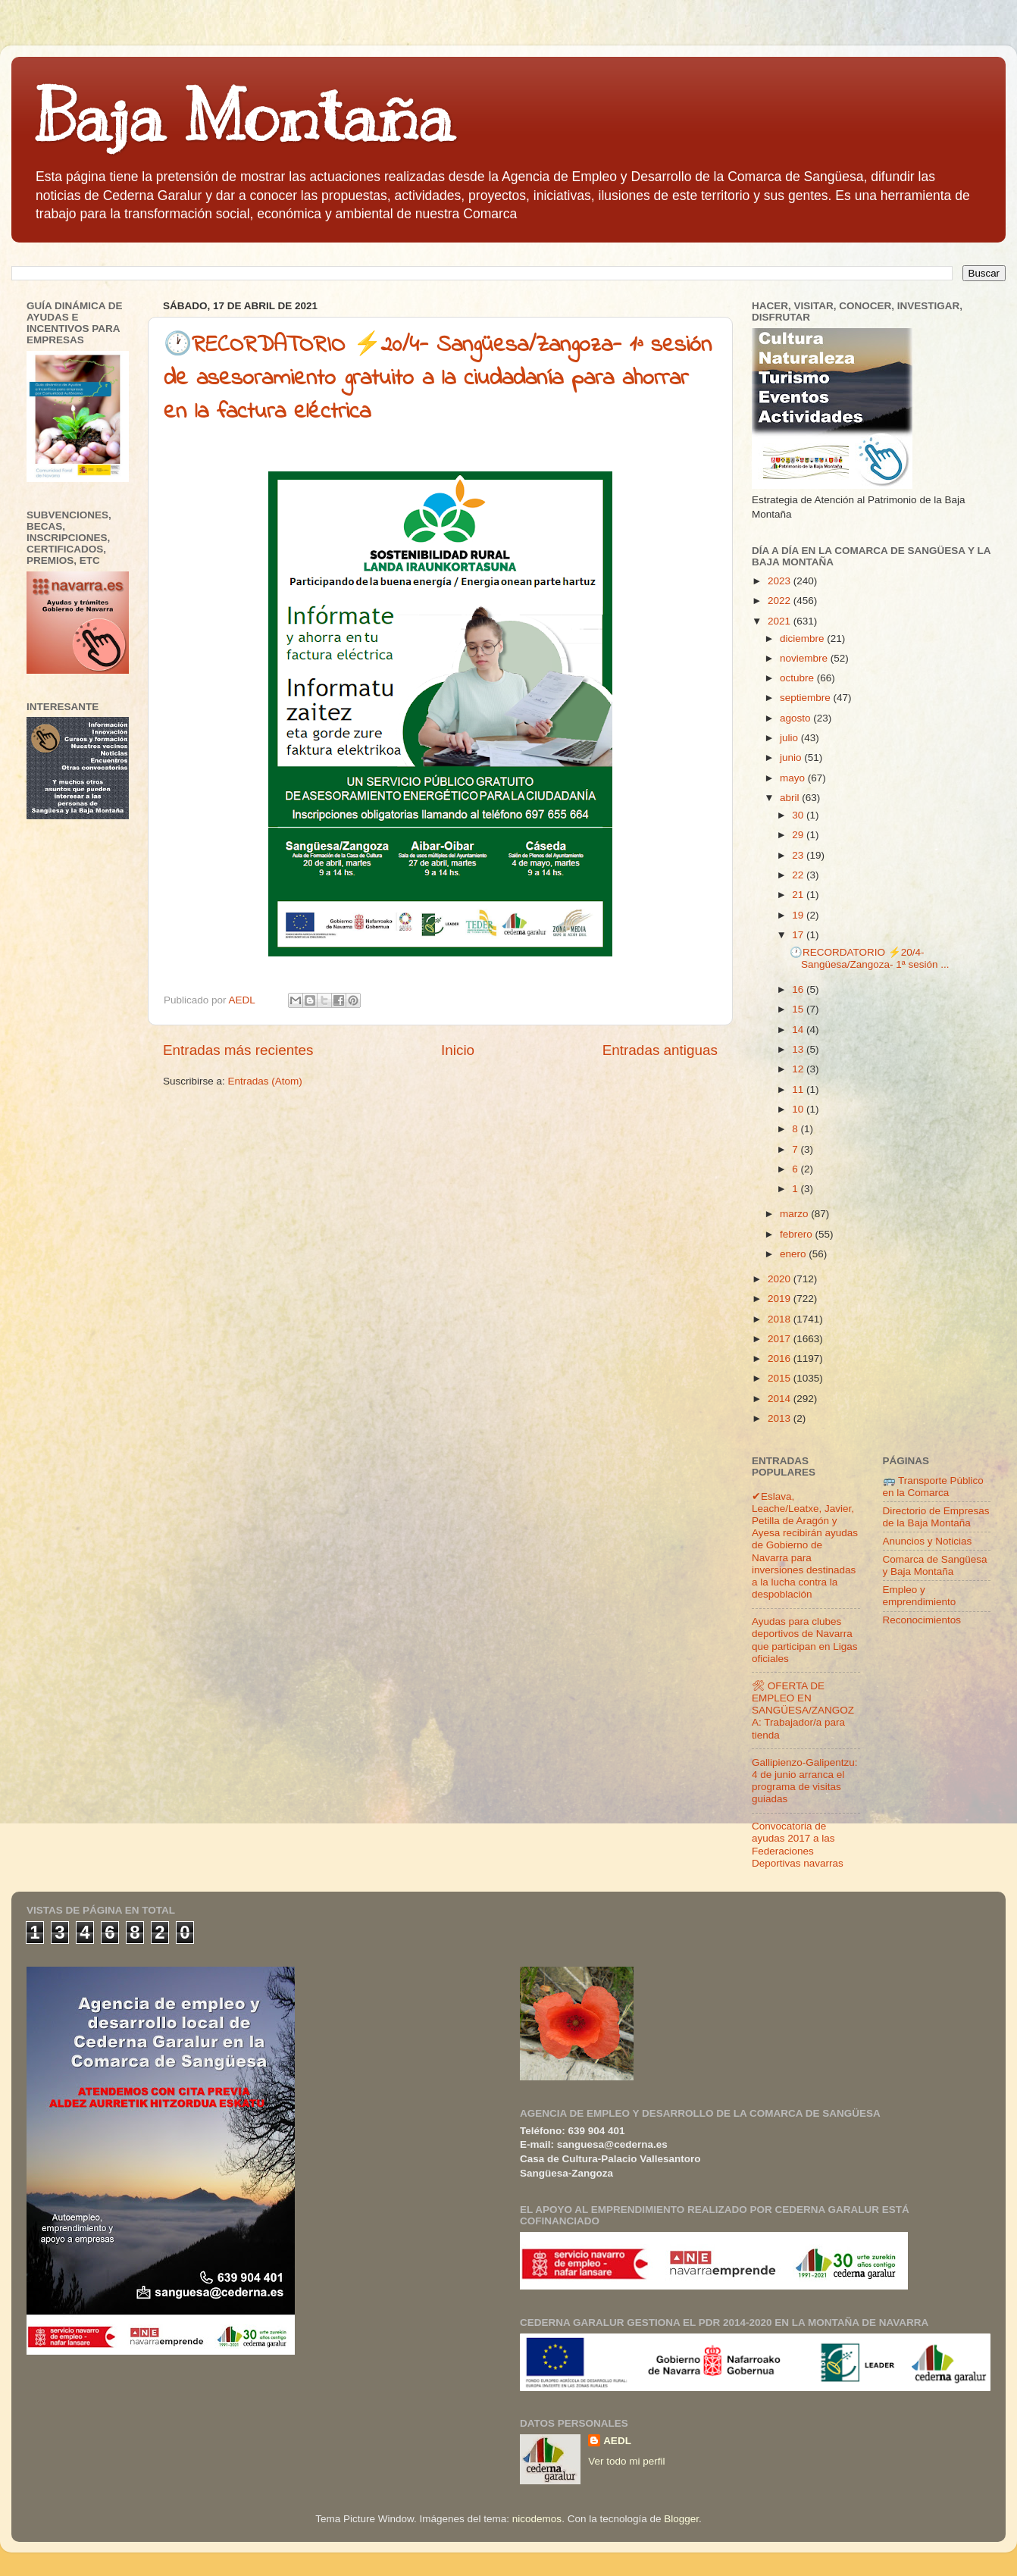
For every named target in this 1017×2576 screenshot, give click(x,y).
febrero (797, 1234)
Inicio (457, 1050)
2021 (780, 621)
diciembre (803, 638)
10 (799, 1109)
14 (799, 1029)
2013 (780, 1418)
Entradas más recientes (238, 1050)
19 (799, 915)
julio (790, 737)
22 (799, 875)
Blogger (681, 2518)
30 (799, 815)
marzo (795, 1213)
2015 (780, 1378)
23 (799, 855)
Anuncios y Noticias (927, 1541)
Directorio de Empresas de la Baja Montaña (936, 1517)
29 (799, 834)
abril (791, 797)
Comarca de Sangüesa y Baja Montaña (935, 1565)
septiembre (807, 697)
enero (794, 1254)
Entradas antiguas (660, 1050)
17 (799, 935)
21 (799, 894)
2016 (780, 1358)
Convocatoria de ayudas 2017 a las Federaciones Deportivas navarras (797, 1844)
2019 (780, 1298)
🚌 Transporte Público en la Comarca (933, 1486)
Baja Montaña (243, 116)
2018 (780, 1319)
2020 (780, 1279)
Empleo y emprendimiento (919, 1595)
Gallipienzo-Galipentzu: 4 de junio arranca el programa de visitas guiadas (805, 1781)
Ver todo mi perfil (626, 2461)
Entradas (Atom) (265, 1081)
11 (799, 1089)
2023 (780, 581)
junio (792, 757)
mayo (794, 778)
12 (799, 1069)
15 (799, 1009)
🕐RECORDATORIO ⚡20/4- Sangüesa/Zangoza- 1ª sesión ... (870, 958)
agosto (796, 718)
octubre (798, 678)
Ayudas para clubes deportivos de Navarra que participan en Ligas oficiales (805, 1640)
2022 (780, 600)
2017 (780, 1338)
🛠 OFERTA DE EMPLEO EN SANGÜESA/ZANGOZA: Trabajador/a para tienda (803, 1710)
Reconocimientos (922, 1620)
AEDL (617, 2440)
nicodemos (537, 2518)
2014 (780, 1398)
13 (799, 1049)
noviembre (805, 658)
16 (799, 989)
